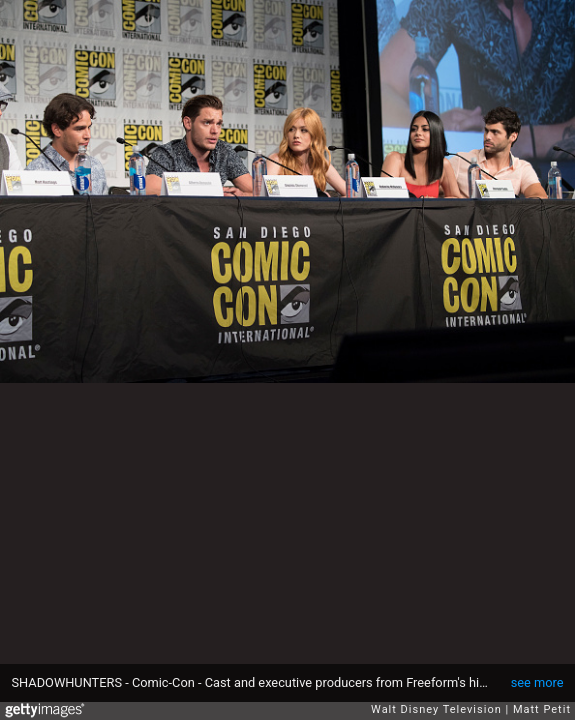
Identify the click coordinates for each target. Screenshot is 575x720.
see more (537, 682)
